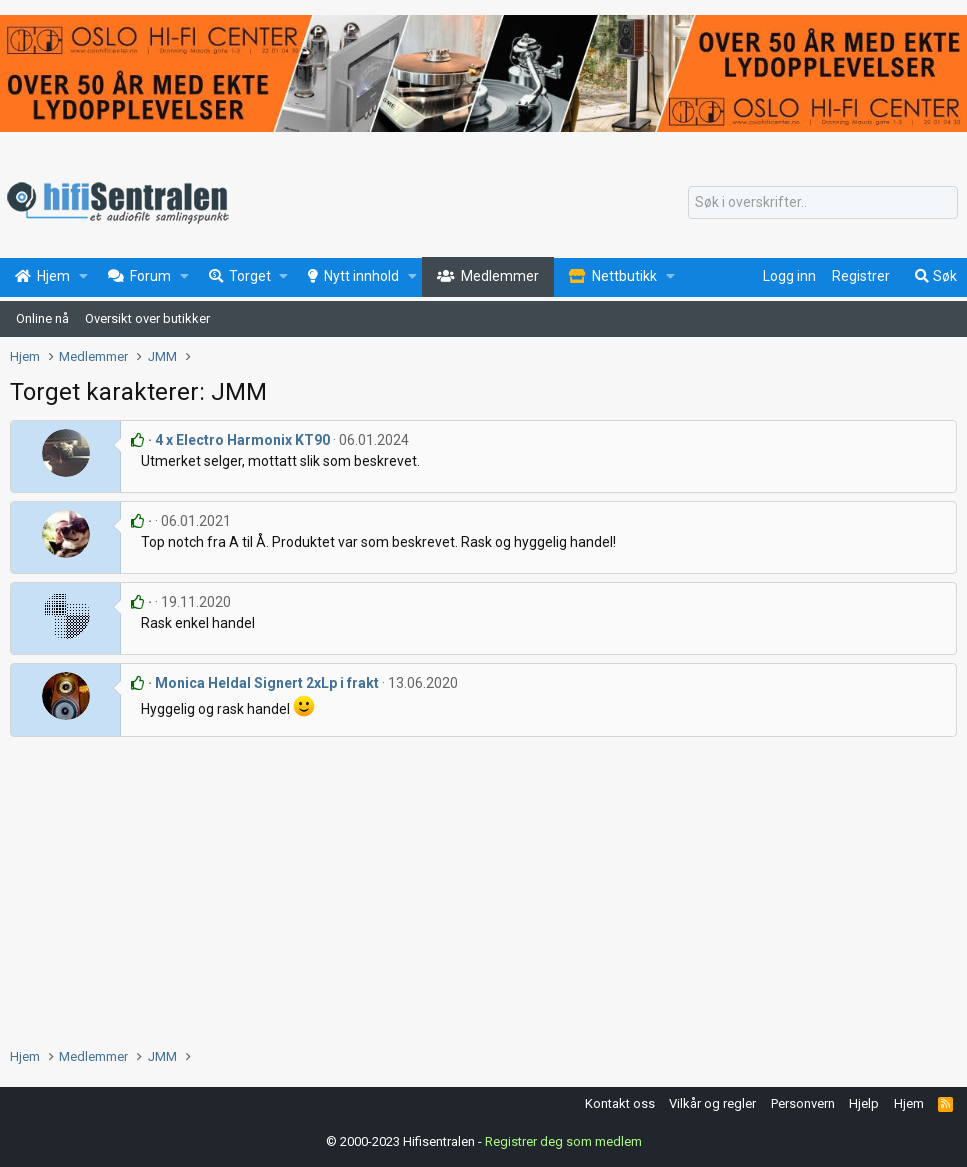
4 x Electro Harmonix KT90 (242, 440)
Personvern (803, 1103)
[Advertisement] (483, 887)
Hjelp (864, 1103)
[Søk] (823, 203)
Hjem (909, 1103)
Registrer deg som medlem (563, 1141)
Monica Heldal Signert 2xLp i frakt (267, 683)
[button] (83, 277)
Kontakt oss (620, 1103)
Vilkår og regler (712, 1103)
